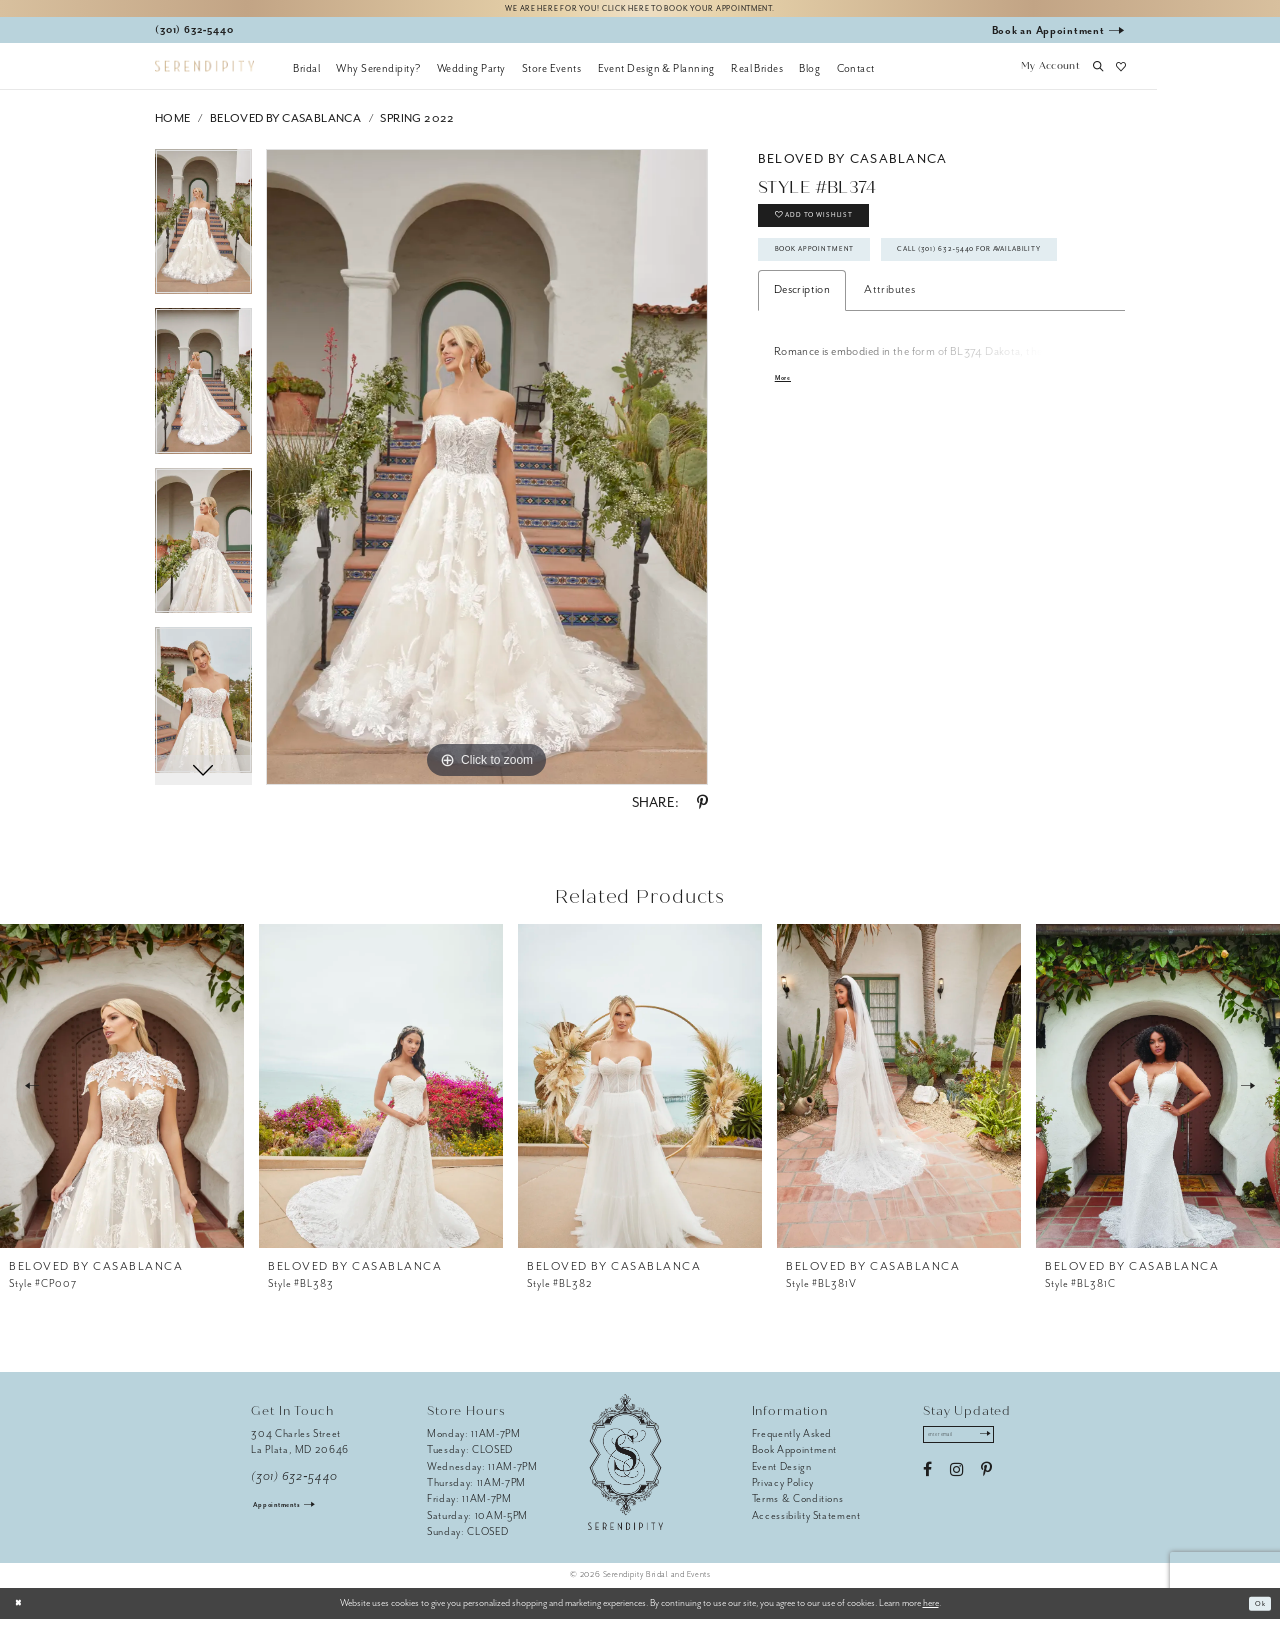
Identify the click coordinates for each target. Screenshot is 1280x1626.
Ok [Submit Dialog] (1256, 1610)
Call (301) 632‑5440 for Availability (884, 324)
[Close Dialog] (22, 1610)
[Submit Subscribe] (1010, 1445)
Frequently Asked (792, 1440)
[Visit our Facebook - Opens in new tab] (927, 1484)
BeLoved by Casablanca (285, 125)
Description (802, 369)
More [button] (787, 459)
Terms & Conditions (798, 1505)
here (931, 1610)
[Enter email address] (973, 1445)
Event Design (782, 1472)
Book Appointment (835, 278)
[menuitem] (306, 75)
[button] (1050, 75)
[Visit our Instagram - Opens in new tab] (956, 1484)
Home (173, 125)
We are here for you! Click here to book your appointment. (640, 11)
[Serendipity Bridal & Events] (204, 73)
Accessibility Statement (806, 1522)
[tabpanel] (203, 236)
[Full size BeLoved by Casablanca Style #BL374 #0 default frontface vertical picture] (487, 474)
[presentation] (122, 1093)
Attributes (889, 369)
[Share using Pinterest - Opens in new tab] (702, 810)
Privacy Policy (783, 1489)
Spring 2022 (417, 125)
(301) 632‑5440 (294, 1483)
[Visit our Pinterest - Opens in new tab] (986, 1484)
